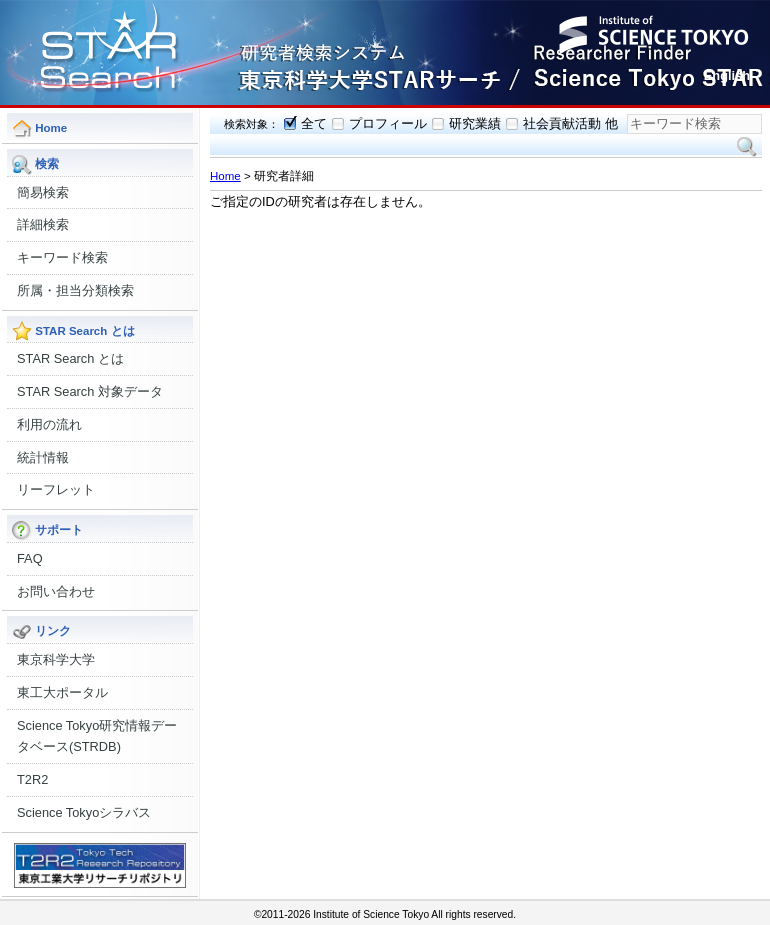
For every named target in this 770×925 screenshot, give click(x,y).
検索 (747, 147)
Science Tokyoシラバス (84, 812)
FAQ (30, 558)
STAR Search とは (70, 358)
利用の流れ (49, 424)
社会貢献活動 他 (570, 123)
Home (225, 176)
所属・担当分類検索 (75, 290)
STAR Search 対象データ (90, 391)
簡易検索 (43, 192)
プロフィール (388, 123)
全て (314, 123)
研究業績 (475, 123)
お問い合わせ (56, 591)
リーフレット (56, 489)
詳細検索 (43, 224)
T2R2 (32, 779)
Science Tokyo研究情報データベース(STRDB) (97, 736)
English (727, 75)
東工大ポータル (62, 692)
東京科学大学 (56, 659)
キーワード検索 (62, 257)
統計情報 (43, 457)
